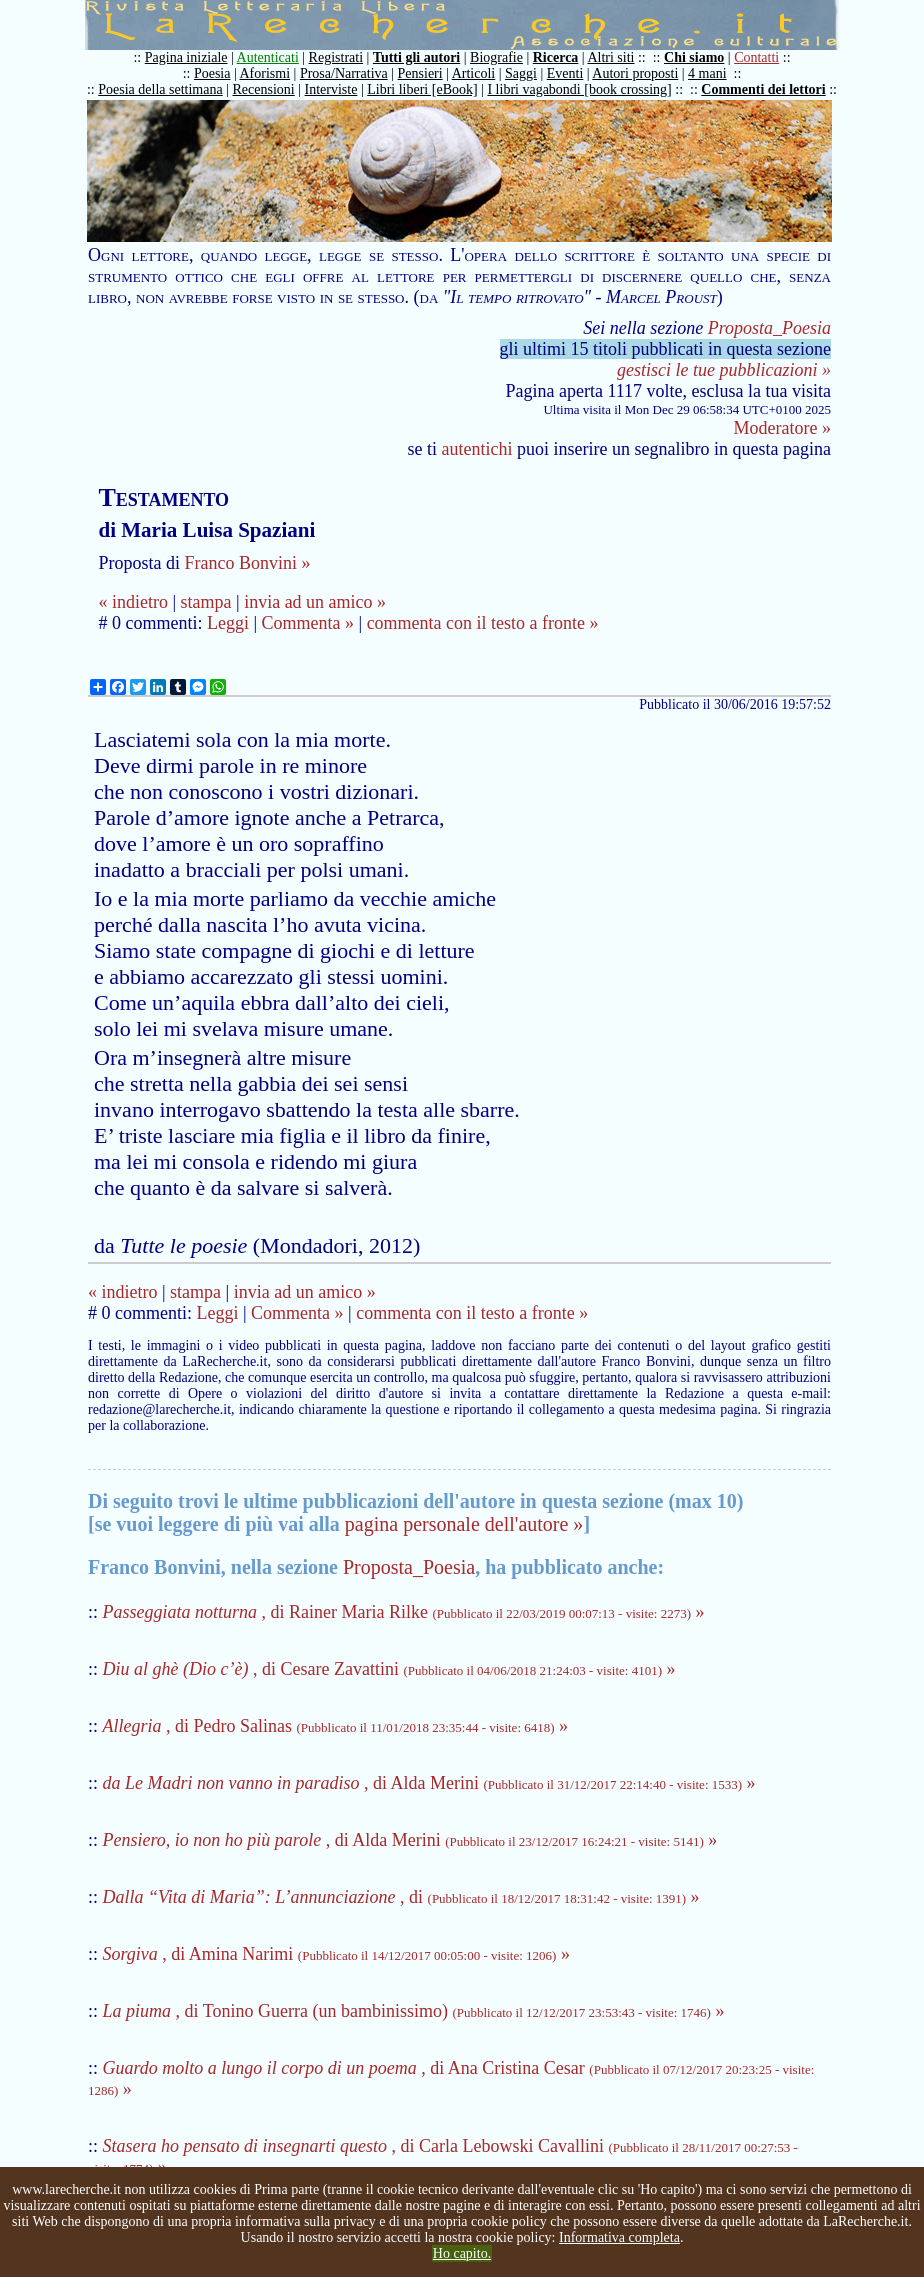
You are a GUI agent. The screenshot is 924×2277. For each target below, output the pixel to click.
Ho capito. (462, 2253)
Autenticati (268, 57)
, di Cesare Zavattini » (389, 1669)
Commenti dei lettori (763, 89)
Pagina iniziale (186, 57)
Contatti (756, 57)
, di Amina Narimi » (336, 1954)
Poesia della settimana (160, 89)
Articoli (474, 73)
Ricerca (556, 57)
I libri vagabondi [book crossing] (579, 89)
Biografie (496, 57)
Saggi (521, 73)
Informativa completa (619, 2237)
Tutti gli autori (416, 57)
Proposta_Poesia (769, 328)
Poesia (212, 73)
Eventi (565, 73)
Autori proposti (635, 73)
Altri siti (610, 57)
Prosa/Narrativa (344, 73)
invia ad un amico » (315, 602)
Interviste (331, 89)
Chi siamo (694, 57)
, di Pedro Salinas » (336, 1726)
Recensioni (264, 89)
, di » (401, 1897)
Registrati (336, 57)
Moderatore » (782, 428)
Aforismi (265, 73)
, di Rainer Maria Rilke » (404, 1612)
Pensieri (420, 73)
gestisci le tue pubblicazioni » (724, 370)
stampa (206, 602)
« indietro (133, 602)
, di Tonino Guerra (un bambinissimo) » (414, 2011)
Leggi (228, 623)
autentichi (477, 449)
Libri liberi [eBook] (422, 89)
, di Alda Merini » (429, 1783)
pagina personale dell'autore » (464, 1524)
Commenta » (308, 623)
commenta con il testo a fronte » (483, 623)
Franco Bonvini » (247, 563)
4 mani (707, 73)
